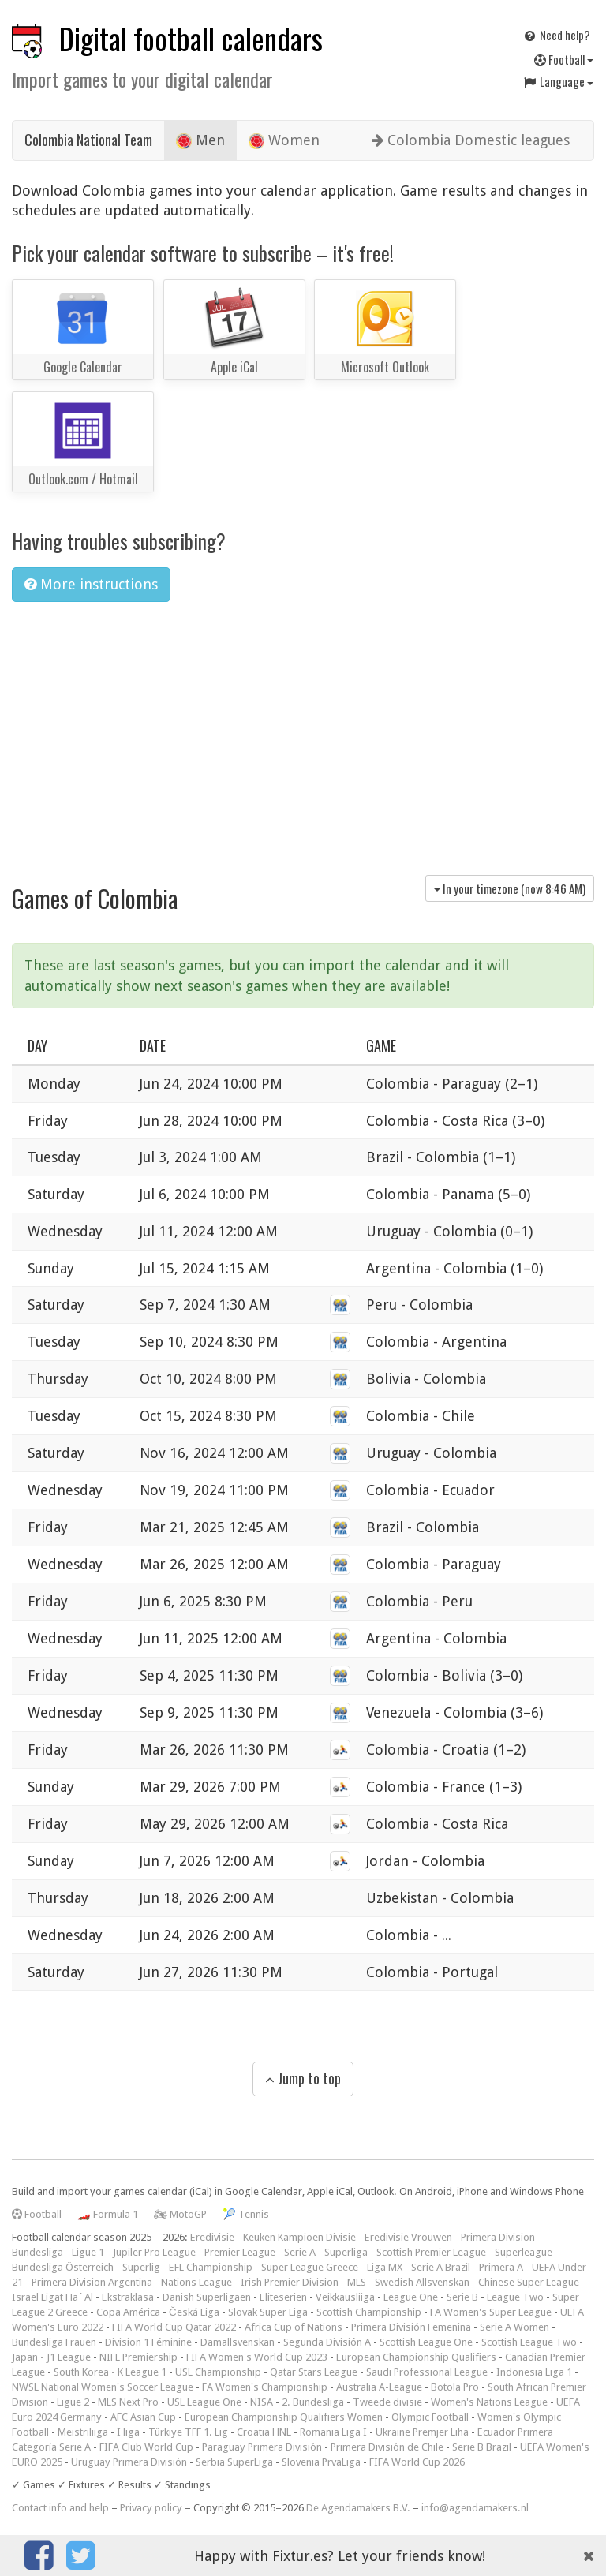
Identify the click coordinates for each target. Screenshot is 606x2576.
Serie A (300, 2252)
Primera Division (498, 2237)
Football (563, 59)
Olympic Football (430, 2417)
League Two (515, 2297)
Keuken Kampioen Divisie (299, 2237)
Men (200, 140)
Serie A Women (514, 2327)
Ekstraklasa (128, 2297)
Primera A (501, 2267)
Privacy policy (151, 2508)
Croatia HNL (264, 2432)
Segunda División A (327, 2342)
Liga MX (384, 2267)
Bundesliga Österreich (63, 2267)
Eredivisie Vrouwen (408, 2237)
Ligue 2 (73, 2402)
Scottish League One (426, 2342)
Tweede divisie (387, 2402)
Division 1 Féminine (148, 2342)
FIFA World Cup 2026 (417, 2462)
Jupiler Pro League (154, 2252)
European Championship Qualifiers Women (284, 2417)
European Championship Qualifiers (416, 2357)
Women (284, 140)
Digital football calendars (191, 38)
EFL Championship (210, 2267)
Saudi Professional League (427, 2372)
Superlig (141, 2267)
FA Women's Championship (264, 2387)
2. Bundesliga (313, 2402)
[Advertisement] (303, 733)
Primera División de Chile (387, 2447)
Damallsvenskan (237, 2342)
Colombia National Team (88, 139)
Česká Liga (194, 2312)
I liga (128, 2432)
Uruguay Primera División (129, 2462)
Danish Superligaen (207, 2297)
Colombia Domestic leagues (471, 140)
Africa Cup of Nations (293, 2327)
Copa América (128, 2312)
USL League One (204, 2402)
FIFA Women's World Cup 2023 (256, 2357)
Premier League (239, 2252)
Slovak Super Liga (268, 2312)
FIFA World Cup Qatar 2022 (174, 2327)
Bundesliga (37, 2252)
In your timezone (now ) (509, 888)
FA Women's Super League (491, 2312)
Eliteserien (283, 2297)
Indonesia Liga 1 (534, 2372)
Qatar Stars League (313, 2372)
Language (557, 81)
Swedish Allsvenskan (422, 2282)
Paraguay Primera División (262, 2447)
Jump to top (303, 2078)
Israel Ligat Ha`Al (52, 2297)
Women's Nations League (489, 2402)
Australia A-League (379, 2387)
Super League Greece (309, 2267)
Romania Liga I (333, 2432)
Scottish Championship (368, 2312)
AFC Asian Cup (143, 2417)
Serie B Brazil (481, 2447)
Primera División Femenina (411, 2327)
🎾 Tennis (246, 2214)
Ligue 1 (88, 2252)
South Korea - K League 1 (110, 2372)
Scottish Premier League (431, 2252)
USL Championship (218, 2372)
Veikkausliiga (345, 2297)
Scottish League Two (529, 2342)
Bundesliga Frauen (54, 2342)
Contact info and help (60, 2508)
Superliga (346, 2252)
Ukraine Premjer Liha (422, 2432)
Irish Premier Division (290, 2282)
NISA (261, 2402)
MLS (356, 2282)
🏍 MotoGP (180, 2214)
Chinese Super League (528, 2282)
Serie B (462, 2297)
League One (410, 2297)
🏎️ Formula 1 (107, 2214)
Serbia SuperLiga (234, 2462)
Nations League (196, 2282)
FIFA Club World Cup (146, 2447)
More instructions (91, 584)
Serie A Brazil (440, 2267)
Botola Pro (455, 2387)
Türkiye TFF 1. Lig (188, 2432)
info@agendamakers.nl (475, 2508)
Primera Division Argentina (92, 2282)
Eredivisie (212, 2237)
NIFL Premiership (138, 2357)
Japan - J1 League (51, 2357)
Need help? (556, 34)
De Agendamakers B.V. (358, 2508)
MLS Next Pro (128, 2402)
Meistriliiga (83, 2432)
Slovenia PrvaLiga (321, 2462)
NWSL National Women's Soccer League (102, 2387)
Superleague (523, 2252)
